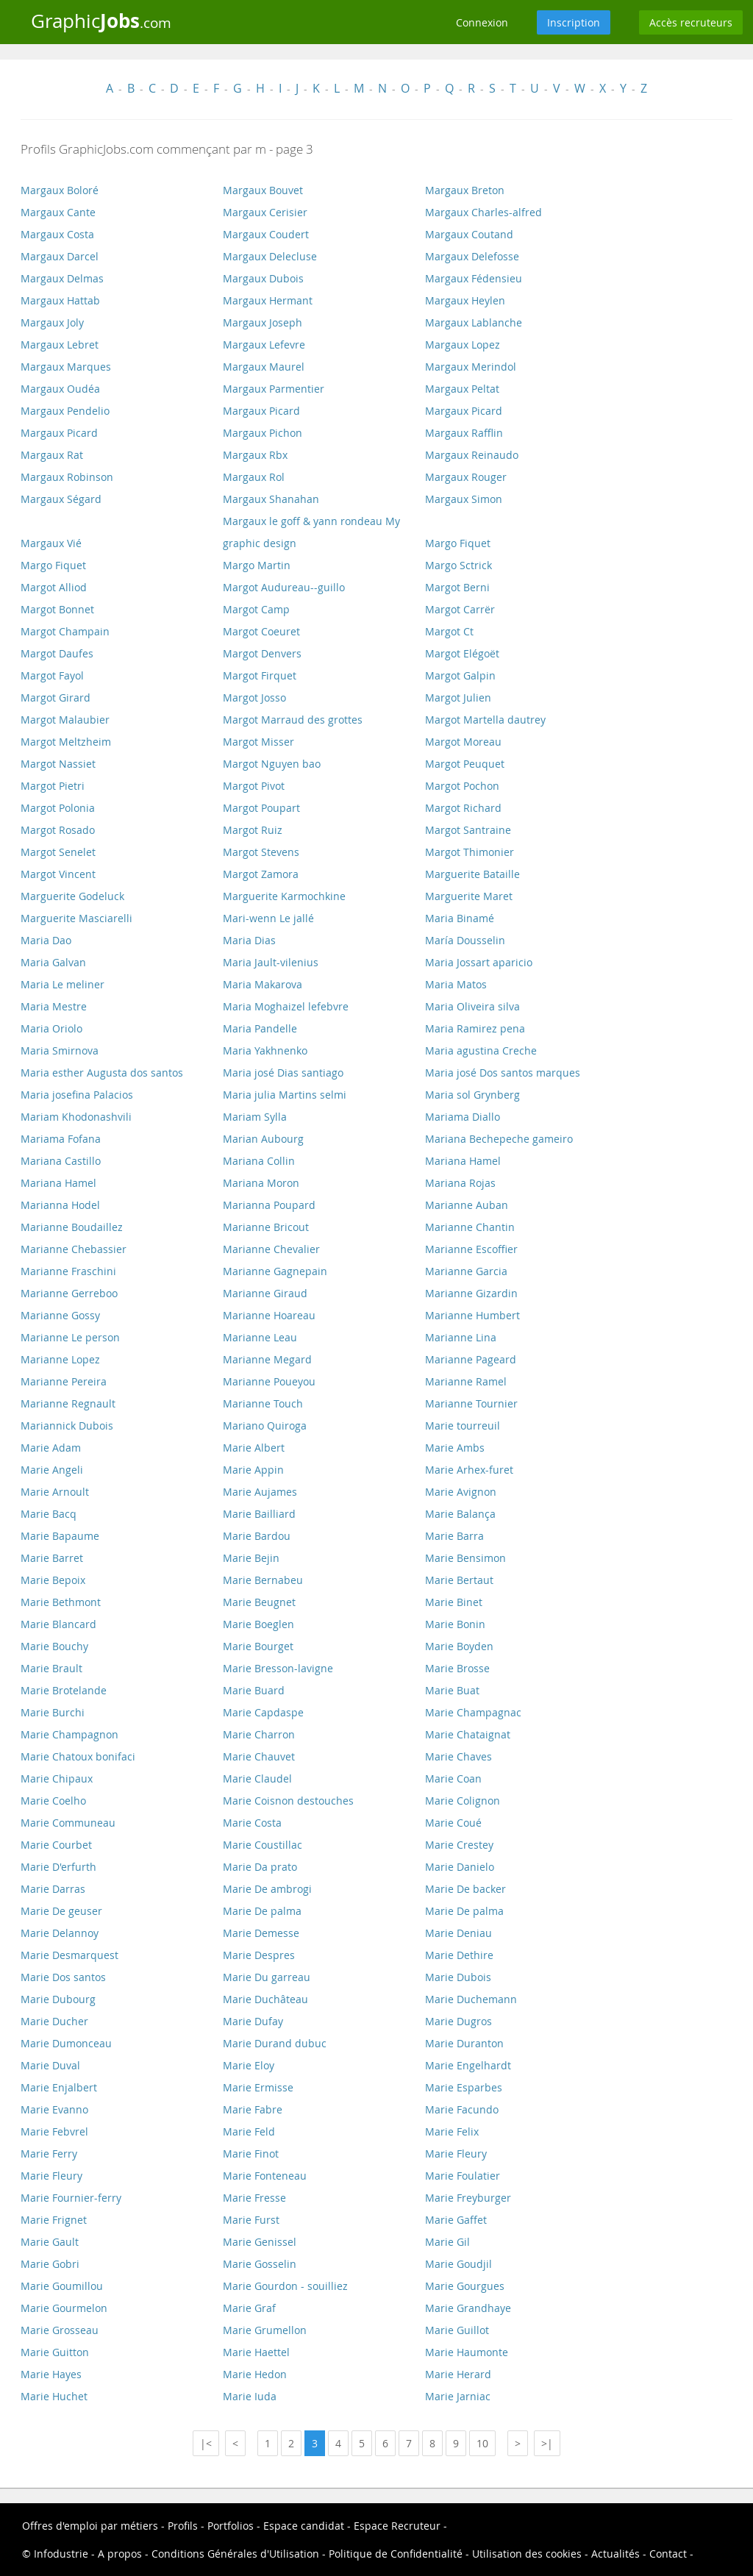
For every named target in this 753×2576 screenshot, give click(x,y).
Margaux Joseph (262, 322)
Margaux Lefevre (264, 345)
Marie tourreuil (462, 1426)
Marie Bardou (256, 1536)
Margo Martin (256, 565)
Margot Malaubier (65, 720)
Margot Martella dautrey (485, 720)
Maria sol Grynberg (472, 1095)
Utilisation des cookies (527, 2554)
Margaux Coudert (266, 234)
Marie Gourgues (464, 2286)
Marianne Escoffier (471, 1249)
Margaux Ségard (61, 499)
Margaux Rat (52, 455)
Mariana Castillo (61, 1161)
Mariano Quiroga (265, 1426)
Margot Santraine (468, 830)
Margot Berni (457, 587)
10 (482, 2443)
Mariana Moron (261, 1183)
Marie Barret (52, 1558)
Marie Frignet (54, 2220)
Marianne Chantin (470, 1227)
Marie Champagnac (473, 1712)
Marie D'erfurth (58, 1867)
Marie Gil (447, 2242)
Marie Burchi (53, 1712)
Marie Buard (254, 1690)
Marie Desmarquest (69, 1955)
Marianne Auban (466, 1205)
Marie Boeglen (258, 1624)
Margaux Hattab (60, 300)
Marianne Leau (260, 1337)
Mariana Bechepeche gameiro (499, 1139)
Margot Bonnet (57, 609)
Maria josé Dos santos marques (502, 1073)
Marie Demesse (261, 1933)
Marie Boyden (459, 1646)
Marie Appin (253, 1470)
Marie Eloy (248, 2065)
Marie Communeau (68, 1823)
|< (206, 2443)
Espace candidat (303, 2526)
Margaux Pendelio (65, 411)
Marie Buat (452, 1690)
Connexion (482, 22)
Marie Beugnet (259, 1602)
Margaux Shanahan (271, 499)
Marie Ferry (49, 2154)
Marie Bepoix (53, 1580)
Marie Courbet (56, 1845)
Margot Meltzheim (66, 742)
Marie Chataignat (467, 1734)
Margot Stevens (261, 852)
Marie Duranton (464, 2043)
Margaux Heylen (465, 300)
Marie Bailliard (259, 1514)
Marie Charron (259, 1734)
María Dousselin (465, 940)
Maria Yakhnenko (265, 1050)
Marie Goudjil (458, 2264)
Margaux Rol (254, 477)
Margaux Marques (66, 367)
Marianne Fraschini (68, 1271)
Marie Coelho (53, 1801)
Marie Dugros (458, 2021)
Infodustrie (61, 2554)
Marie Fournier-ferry (71, 2198)
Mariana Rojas (460, 1183)
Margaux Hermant (268, 300)
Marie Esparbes (463, 2087)
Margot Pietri (53, 786)
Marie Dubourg (58, 1999)
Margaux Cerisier (265, 212)
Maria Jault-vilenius (270, 962)
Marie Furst (251, 2220)
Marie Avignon (460, 1492)
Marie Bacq (48, 1514)
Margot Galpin (460, 675)
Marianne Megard (267, 1359)
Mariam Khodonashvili (76, 1117)
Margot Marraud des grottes (293, 720)
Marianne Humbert (472, 1315)
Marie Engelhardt (468, 2065)
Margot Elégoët (462, 653)
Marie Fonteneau (265, 2176)
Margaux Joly (52, 322)
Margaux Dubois (263, 278)
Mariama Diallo (462, 1117)
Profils (183, 2526)
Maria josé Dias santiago (283, 1073)
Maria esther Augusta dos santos (102, 1073)
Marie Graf (249, 2308)
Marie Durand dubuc (274, 2043)
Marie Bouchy (54, 1646)
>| (547, 2443)
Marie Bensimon (465, 1558)
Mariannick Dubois (67, 1426)
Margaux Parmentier (273, 389)
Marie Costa (252, 1823)
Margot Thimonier (469, 852)
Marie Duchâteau (265, 1999)
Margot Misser (258, 742)
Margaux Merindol (470, 367)
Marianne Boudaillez (72, 1227)
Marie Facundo (462, 2109)
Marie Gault (50, 2242)
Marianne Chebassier (73, 1249)
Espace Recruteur (397, 2526)
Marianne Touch (263, 1403)
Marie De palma (262, 1911)
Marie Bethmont (61, 1602)
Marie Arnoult (55, 1492)
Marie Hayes (51, 2374)
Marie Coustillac (262, 1845)
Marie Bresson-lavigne (278, 1668)
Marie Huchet (54, 2396)
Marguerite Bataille (472, 874)
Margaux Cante (58, 212)
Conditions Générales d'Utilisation (235, 2554)
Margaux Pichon (262, 433)
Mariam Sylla (255, 1117)
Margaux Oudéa (60, 389)
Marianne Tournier (471, 1403)
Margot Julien (458, 697)
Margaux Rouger (466, 477)
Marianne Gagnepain (275, 1271)
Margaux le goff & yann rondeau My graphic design (311, 532)
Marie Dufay (253, 2021)
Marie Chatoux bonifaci (78, 1756)
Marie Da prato (260, 1867)
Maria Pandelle (260, 1028)
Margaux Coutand (469, 234)
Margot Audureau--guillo (284, 587)
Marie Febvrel (54, 2131)
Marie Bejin (251, 1558)
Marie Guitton (55, 2352)
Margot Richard (463, 808)
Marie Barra (454, 1536)
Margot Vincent (58, 874)
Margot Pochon (462, 786)
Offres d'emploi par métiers (90, 2526)
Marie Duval (50, 2065)
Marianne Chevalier (271, 1249)
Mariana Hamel (463, 1161)
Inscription (573, 22)
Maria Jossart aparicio (478, 962)
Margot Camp (256, 609)
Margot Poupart (261, 808)
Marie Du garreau (266, 1977)
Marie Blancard (58, 1624)
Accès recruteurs (690, 22)
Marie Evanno (54, 2109)
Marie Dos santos (63, 1977)
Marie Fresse (254, 2198)
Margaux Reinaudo (471, 455)
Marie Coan (453, 1778)
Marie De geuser (61, 1911)
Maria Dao (46, 940)
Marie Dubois (458, 1977)
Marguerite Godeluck (72, 896)
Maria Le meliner (62, 984)
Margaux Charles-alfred (483, 212)
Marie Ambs (455, 1448)
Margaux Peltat (462, 389)
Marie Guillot (457, 2330)
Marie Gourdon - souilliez (285, 2286)
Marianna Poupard (269, 1205)
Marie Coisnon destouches (288, 1801)
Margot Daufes (57, 653)
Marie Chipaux (57, 1778)
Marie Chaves (458, 1756)
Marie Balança (460, 1514)
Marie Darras (53, 1889)
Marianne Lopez (60, 1359)
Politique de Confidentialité (396, 2554)
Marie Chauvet (259, 1756)
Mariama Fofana (61, 1139)
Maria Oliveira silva (472, 1006)
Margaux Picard (261, 411)
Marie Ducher (54, 2021)
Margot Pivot (254, 786)
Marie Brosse (457, 1668)
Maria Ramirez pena (475, 1028)
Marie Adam (51, 1448)
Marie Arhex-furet (469, 1470)
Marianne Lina (460, 1337)
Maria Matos (456, 984)
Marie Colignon (462, 1801)
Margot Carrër (460, 609)
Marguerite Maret (469, 896)
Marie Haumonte (466, 2352)
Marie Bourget (258, 1646)
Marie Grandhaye (468, 2308)
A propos (120, 2554)
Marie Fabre (252, 2109)
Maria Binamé (459, 918)
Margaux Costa (57, 234)
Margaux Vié (51, 543)
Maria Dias (249, 940)
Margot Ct (449, 631)
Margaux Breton (464, 190)
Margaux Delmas (62, 278)
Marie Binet (453, 1602)
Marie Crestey (459, 1845)
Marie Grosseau (60, 2330)
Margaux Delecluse (270, 256)
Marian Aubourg (263, 1139)
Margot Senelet (58, 852)
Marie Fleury (456, 2154)
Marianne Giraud (265, 1293)
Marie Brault (51, 1668)
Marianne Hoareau (269, 1315)
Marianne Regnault (68, 1403)
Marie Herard (458, 2374)
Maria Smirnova (60, 1050)
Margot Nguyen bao (272, 764)
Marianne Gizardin (471, 1293)
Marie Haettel (256, 2352)
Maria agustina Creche (481, 1050)
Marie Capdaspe (263, 1712)
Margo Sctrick (458, 565)
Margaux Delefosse (472, 256)
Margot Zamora (261, 874)
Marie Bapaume (60, 1536)
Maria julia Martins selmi (284, 1095)
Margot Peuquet (464, 764)
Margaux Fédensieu (473, 278)
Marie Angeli (52, 1470)
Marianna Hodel (60, 1205)
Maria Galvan (53, 962)
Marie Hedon (255, 2374)
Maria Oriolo (51, 1028)
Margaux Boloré (60, 190)
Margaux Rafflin (464, 433)
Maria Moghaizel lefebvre (286, 1006)
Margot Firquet (259, 675)
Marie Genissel (259, 2242)
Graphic (101, 20)
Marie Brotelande (64, 1690)
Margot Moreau (463, 742)
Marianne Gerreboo (69, 1293)
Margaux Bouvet (263, 190)
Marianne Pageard (470, 1359)
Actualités (615, 2554)
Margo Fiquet (457, 543)
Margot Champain (65, 631)
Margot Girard (55, 697)
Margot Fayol (52, 675)
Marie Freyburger (468, 2198)
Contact (668, 2554)
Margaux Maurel (263, 367)
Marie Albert (254, 1448)
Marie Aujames (260, 1492)
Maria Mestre (54, 1006)
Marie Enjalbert (59, 2087)
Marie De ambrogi (267, 1889)
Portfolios (230, 2526)
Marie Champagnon (69, 1734)
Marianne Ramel (466, 1381)
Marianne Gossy (60, 1315)
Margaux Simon (463, 499)
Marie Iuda (249, 2396)
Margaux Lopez (462, 345)
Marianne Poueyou (269, 1381)
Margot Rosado (58, 830)
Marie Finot (251, 2154)
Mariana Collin (259, 1161)
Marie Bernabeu (263, 1580)
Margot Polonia (58, 808)
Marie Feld (249, 2131)
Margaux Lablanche (473, 322)
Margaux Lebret (60, 345)
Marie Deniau (458, 1933)
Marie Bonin (455, 1624)
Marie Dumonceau (66, 2043)
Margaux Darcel (60, 256)
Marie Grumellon (265, 2330)
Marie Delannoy (60, 1933)
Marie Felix (452, 2131)
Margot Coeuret (261, 631)
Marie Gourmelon (64, 2308)
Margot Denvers (262, 653)
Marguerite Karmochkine (284, 896)
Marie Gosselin (259, 2264)
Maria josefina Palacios (77, 1095)
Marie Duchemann (471, 1999)
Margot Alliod (54, 587)
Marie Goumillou (62, 2286)
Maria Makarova (262, 984)
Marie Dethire (459, 1955)
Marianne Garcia (466, 1271)
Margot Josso (254, 697)
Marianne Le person (70, 1337)
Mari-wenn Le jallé (268, 918)
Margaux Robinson (67, 477)
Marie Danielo (459, 1867)
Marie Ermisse (258, 2087)
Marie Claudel (257, 1778)
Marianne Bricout (266, 1227)
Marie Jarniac (457, 2396)
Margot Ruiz (252, 830)
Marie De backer (465, 1889)
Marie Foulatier (462, 2176)
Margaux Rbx (255, 455)
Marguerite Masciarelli (76, 918)
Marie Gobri (50, 2264)
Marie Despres (259, 1955)
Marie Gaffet (456, 2220)
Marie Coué (453, 1823)
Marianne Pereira (64, 1381)
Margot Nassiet (58, 764)
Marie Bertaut (459, 1580)
